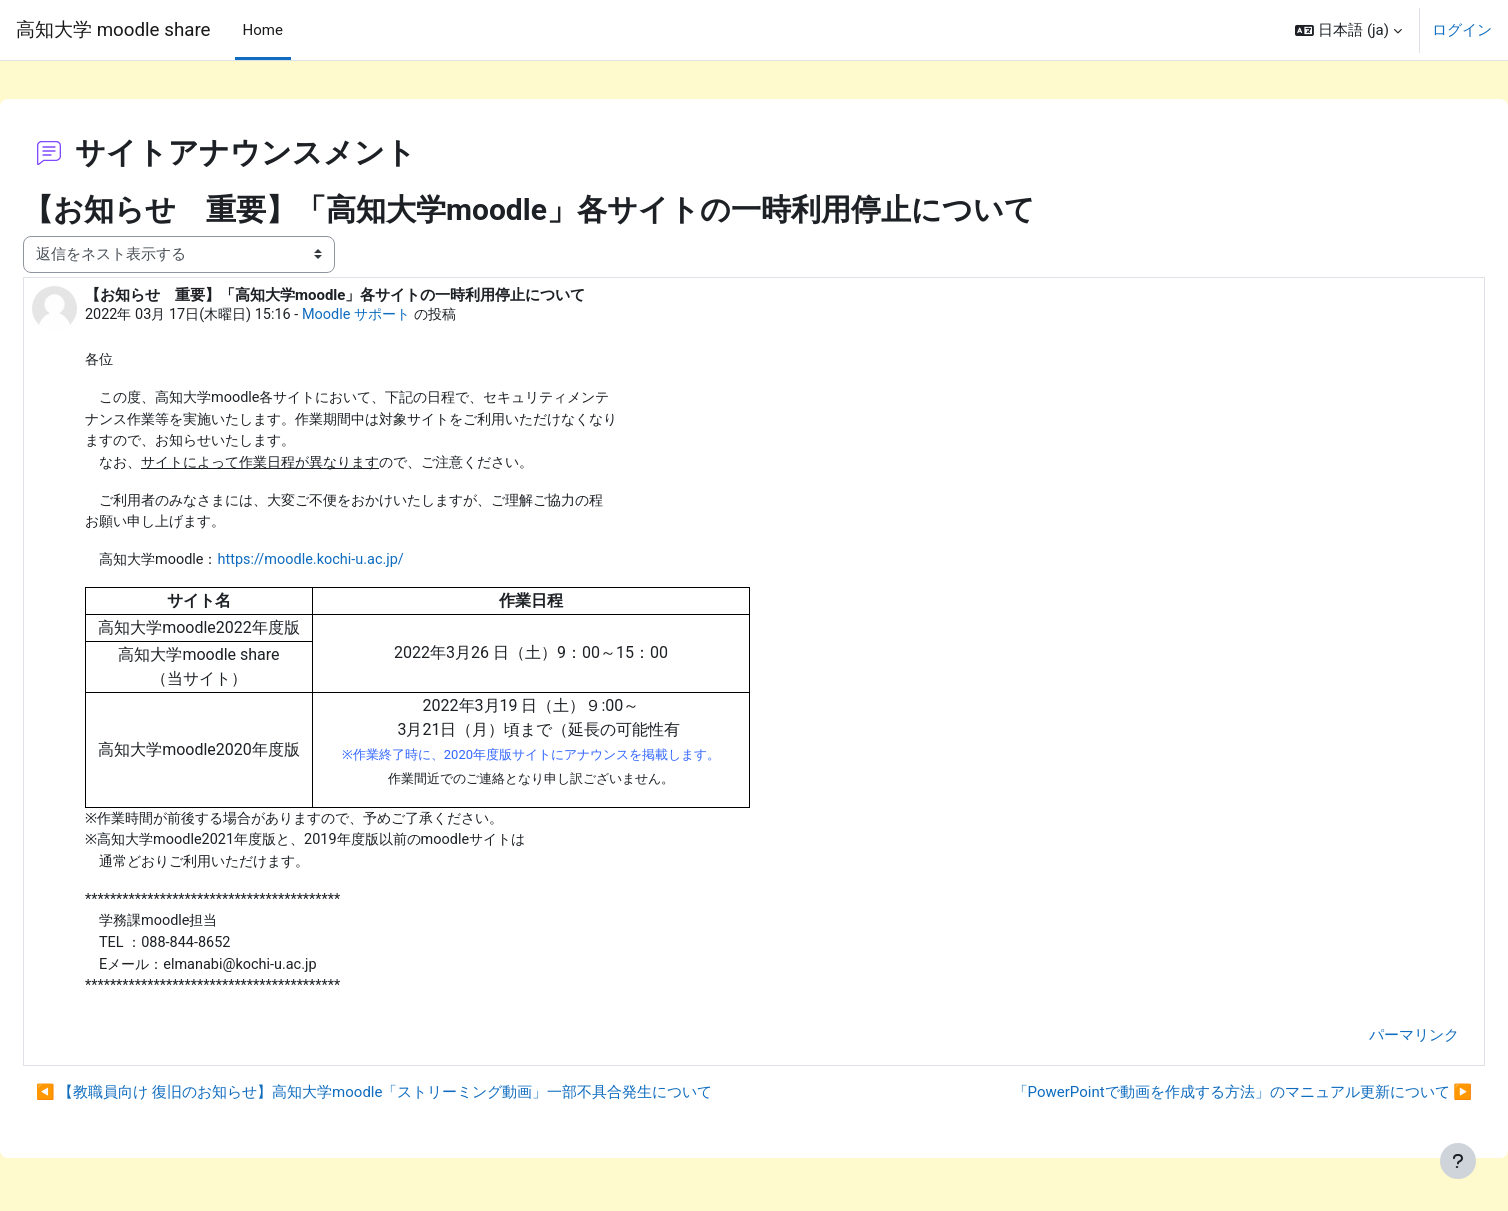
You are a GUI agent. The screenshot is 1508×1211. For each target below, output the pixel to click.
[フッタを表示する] (1458, 1161)
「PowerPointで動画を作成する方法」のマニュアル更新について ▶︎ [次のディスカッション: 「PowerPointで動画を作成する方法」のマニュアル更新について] (1194, 1097)
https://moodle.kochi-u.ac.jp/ (369, 557)
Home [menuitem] (263, 30)
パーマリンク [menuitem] (1366, 1040)
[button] (1348, 30)
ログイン (1462, 30)
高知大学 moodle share (113, 30)
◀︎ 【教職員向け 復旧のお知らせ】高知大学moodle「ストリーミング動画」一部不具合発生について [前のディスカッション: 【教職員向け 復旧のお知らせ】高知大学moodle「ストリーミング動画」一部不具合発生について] (422, 1097)
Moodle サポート (418, 305)
